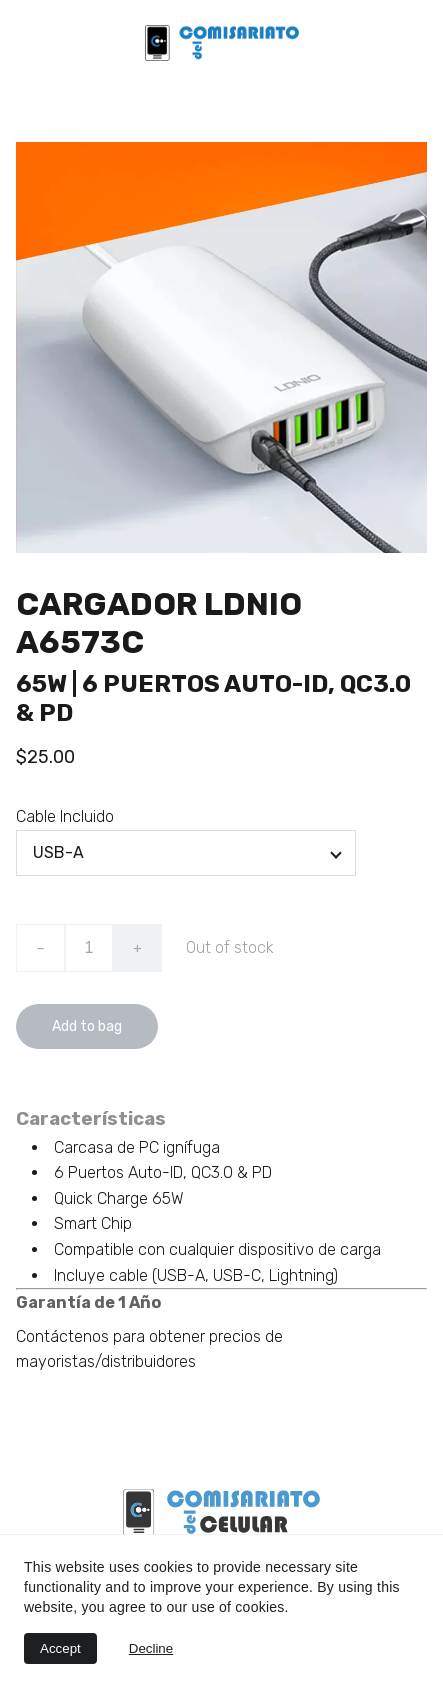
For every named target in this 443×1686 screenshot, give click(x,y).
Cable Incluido (65, 816)
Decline (151, 1648)
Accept (60, 1648)
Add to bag (87, 1026)
